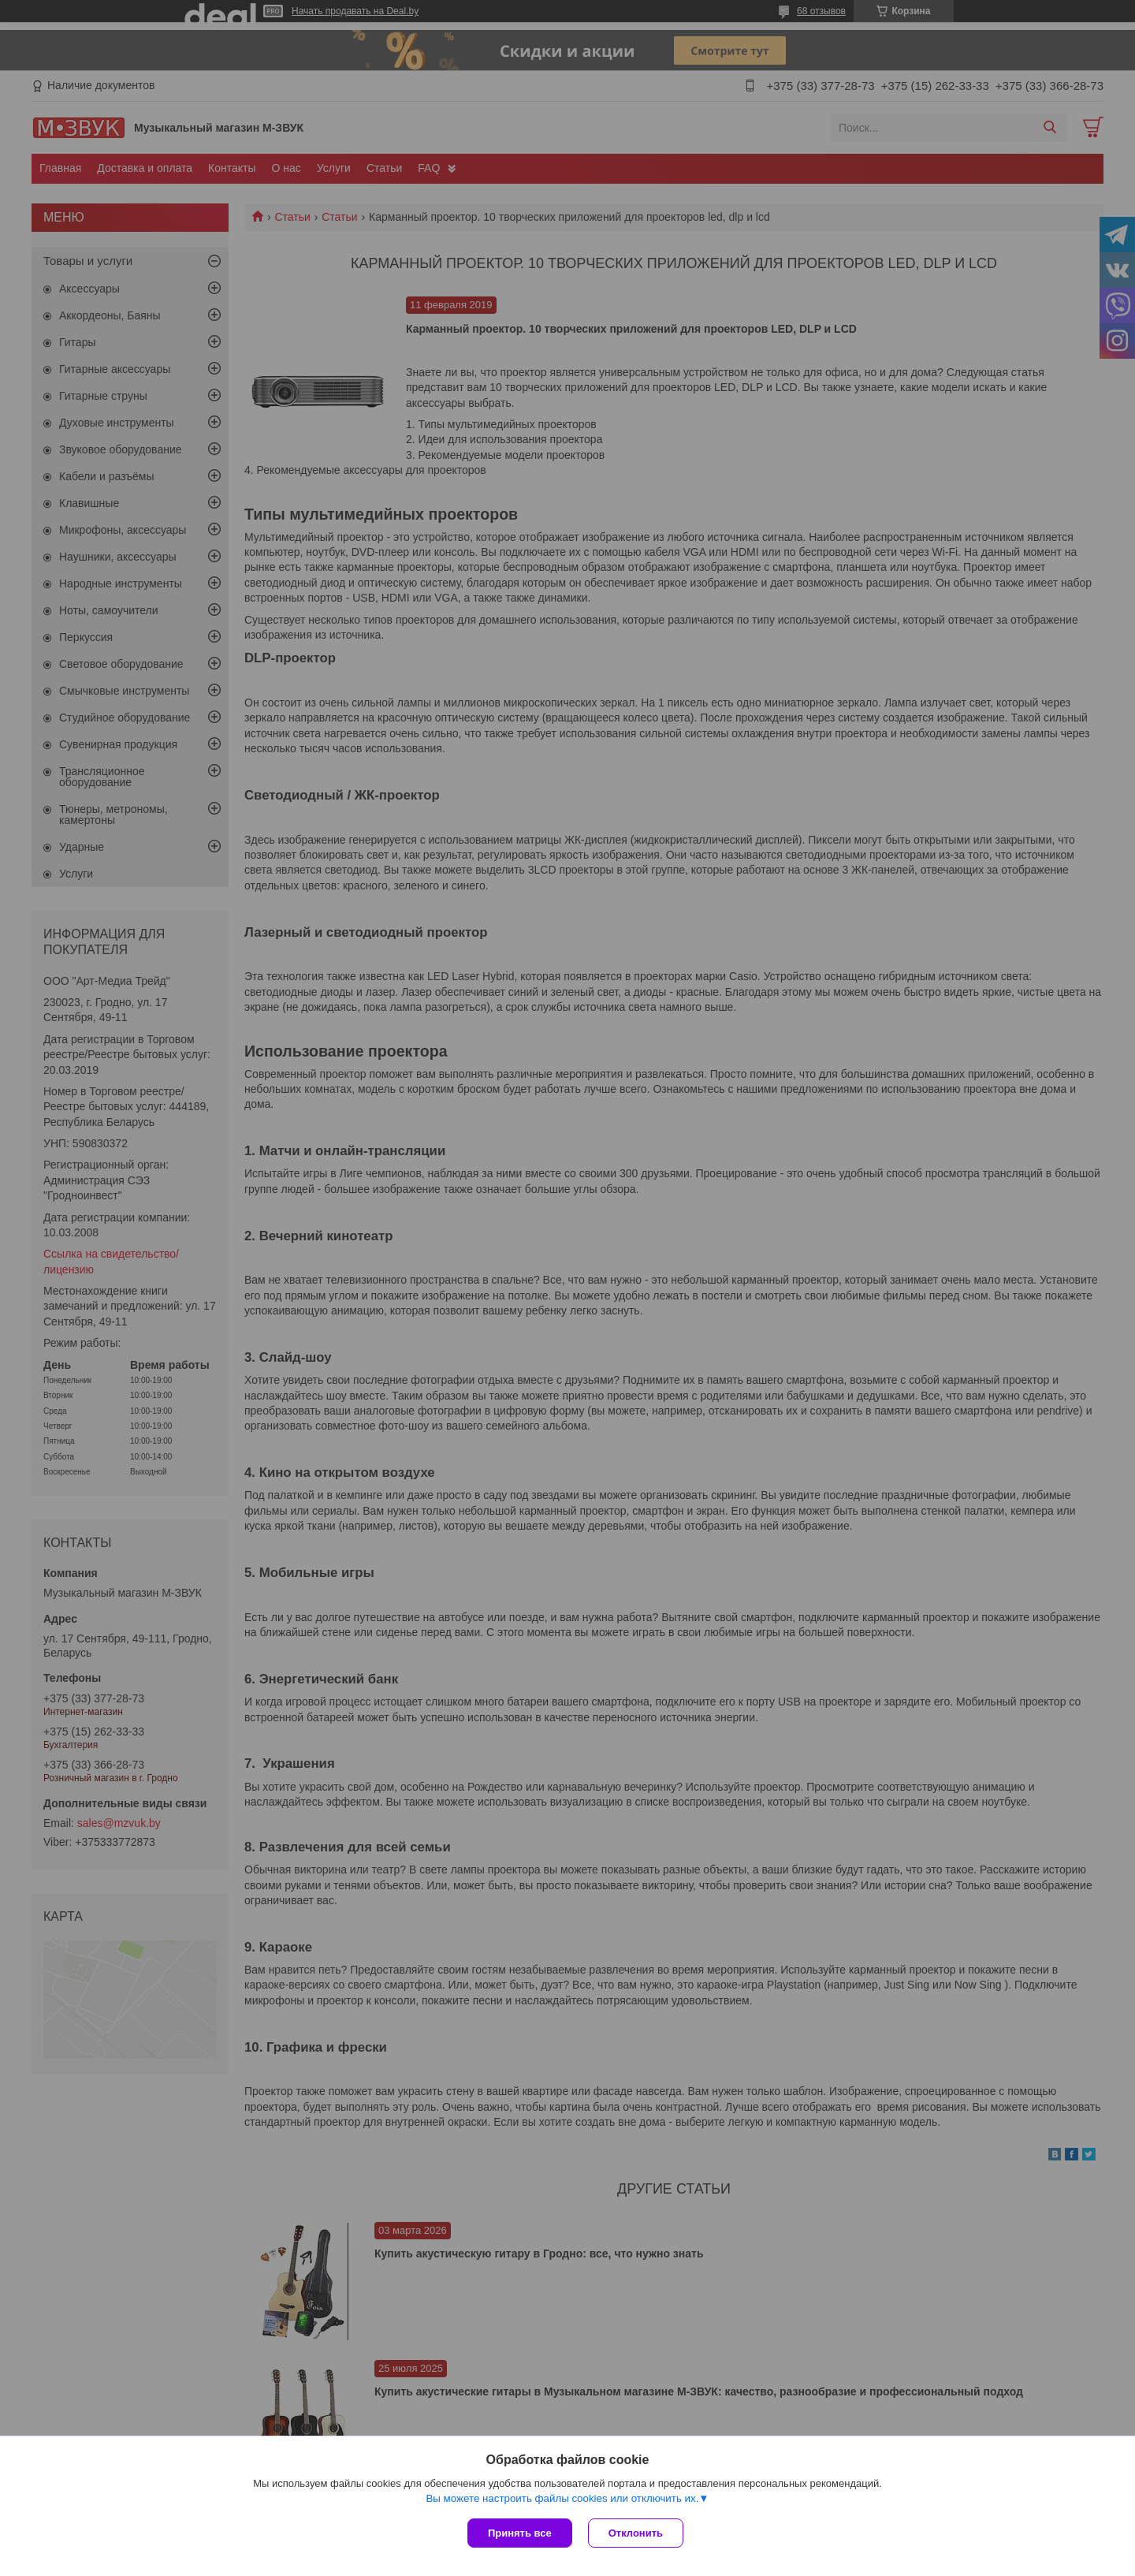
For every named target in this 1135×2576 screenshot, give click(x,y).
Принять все (520, 2533)
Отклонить (635, 2533)
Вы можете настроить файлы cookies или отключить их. (562, 2498)
